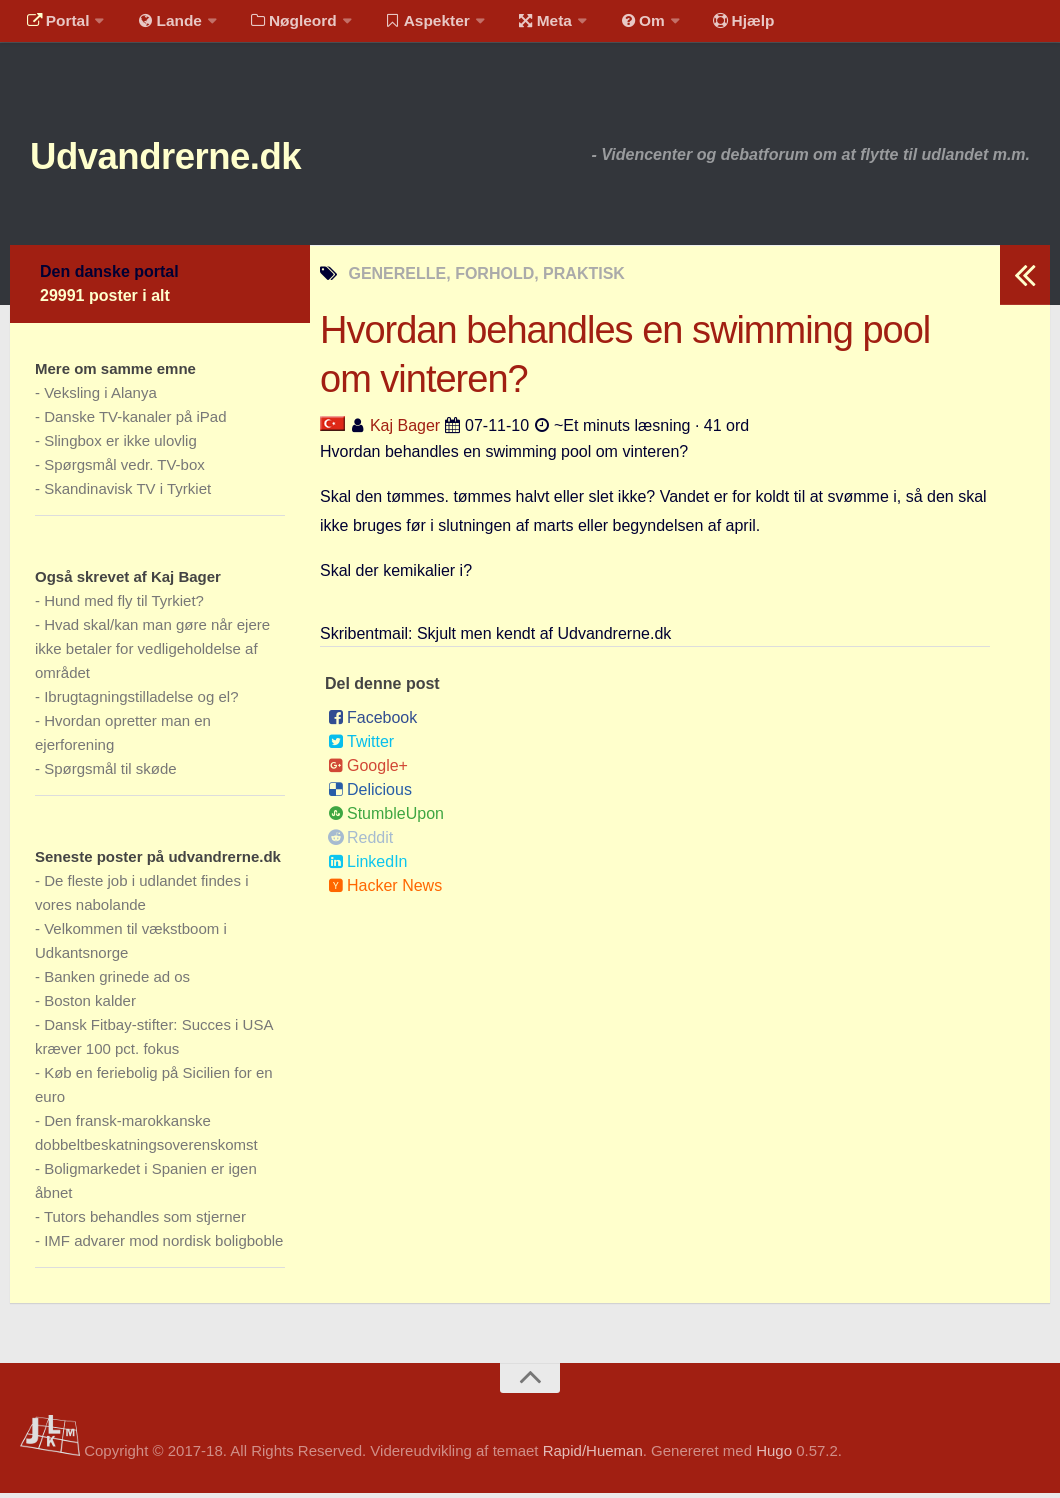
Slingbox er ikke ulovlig (120, 445)
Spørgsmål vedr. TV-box (124, 469)
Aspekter (413, 24)
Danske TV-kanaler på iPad (135, 421)
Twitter (361, 746)
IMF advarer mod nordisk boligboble (163, 1245)
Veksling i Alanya (100, 397)
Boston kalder (90, 1005)
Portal (56, 24)
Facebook (372, 722)
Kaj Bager (405, 431)
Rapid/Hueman (593, 1456)
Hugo (774, 1456)
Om (620, 24)
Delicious (370, 794)
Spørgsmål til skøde (110, 773)
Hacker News (385, 890)
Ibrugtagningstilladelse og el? (141, 701)
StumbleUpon (386, 818)
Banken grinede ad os (117, 981)
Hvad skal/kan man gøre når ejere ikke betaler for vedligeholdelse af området (152, 653)
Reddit (360, 842)
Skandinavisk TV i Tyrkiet (127, 493)
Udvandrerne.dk (186, 159)
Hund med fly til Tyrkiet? (124, 605)
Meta (526, 24)
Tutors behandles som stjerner (145, 1221)
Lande (163, 24)
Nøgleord (282, 24)
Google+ (368, 770)
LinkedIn (368, 866)
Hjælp (715, 24)
